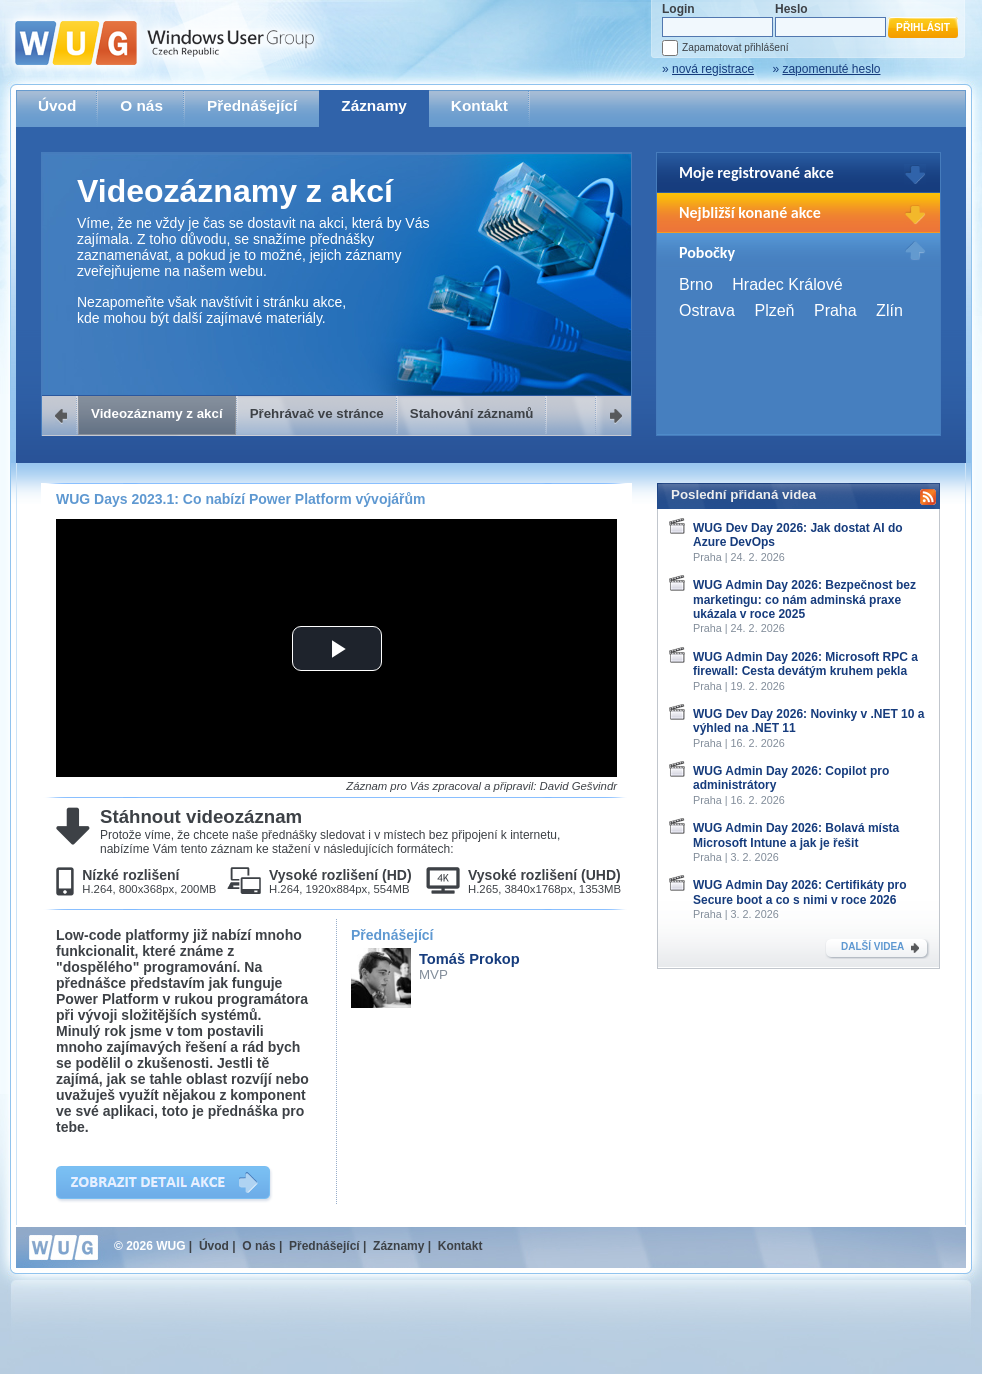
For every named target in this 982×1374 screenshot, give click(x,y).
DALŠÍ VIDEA (872, 946)
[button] (337, 648)
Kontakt (479, 105)
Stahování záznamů (472, 413)
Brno (696, 284)
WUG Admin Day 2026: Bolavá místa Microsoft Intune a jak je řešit (796, 835)
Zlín (889, 310)
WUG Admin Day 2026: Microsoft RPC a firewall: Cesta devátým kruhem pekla (805, 664)
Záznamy (374, 105)
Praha (835, 310)
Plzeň (774, 310)
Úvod (57, 105)
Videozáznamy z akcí (157, 413)
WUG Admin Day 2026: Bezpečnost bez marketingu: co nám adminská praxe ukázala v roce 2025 (804, 599)
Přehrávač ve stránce (317, 413)
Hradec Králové (787, 284)
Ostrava (707, 310)
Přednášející (252, 105)
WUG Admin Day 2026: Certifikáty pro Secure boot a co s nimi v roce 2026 (800, 892)
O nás (141, 105)
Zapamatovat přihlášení (735, 47)
